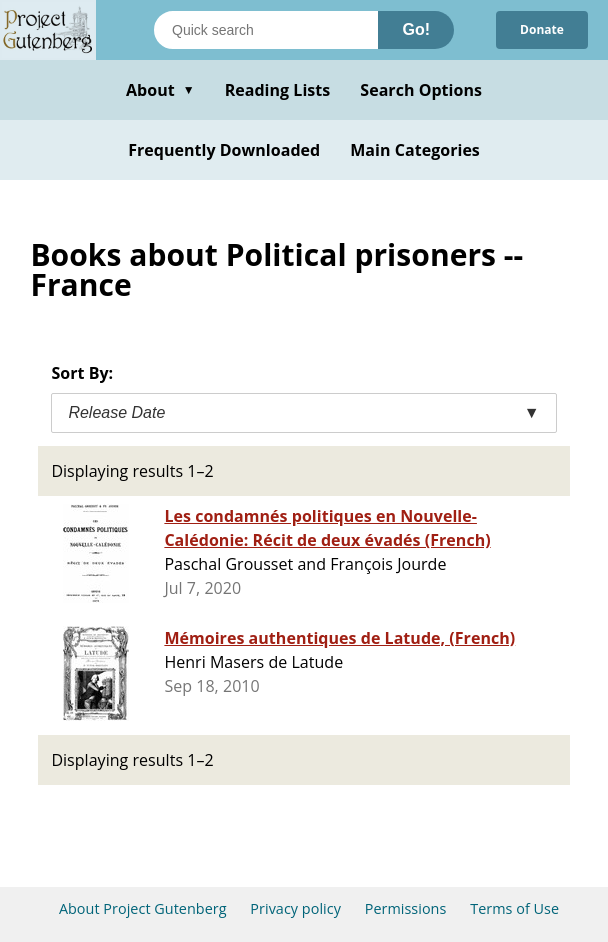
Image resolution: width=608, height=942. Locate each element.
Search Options (421, 90)
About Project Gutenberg (143, 908)
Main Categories (415, 150)
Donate (542, 29)
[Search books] (266, 30)
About (160, 90)
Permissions (406, 908)
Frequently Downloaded (224, 150)
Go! (416, 29)
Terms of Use (514, 908)
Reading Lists (278, 90)
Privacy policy (295, 908)
